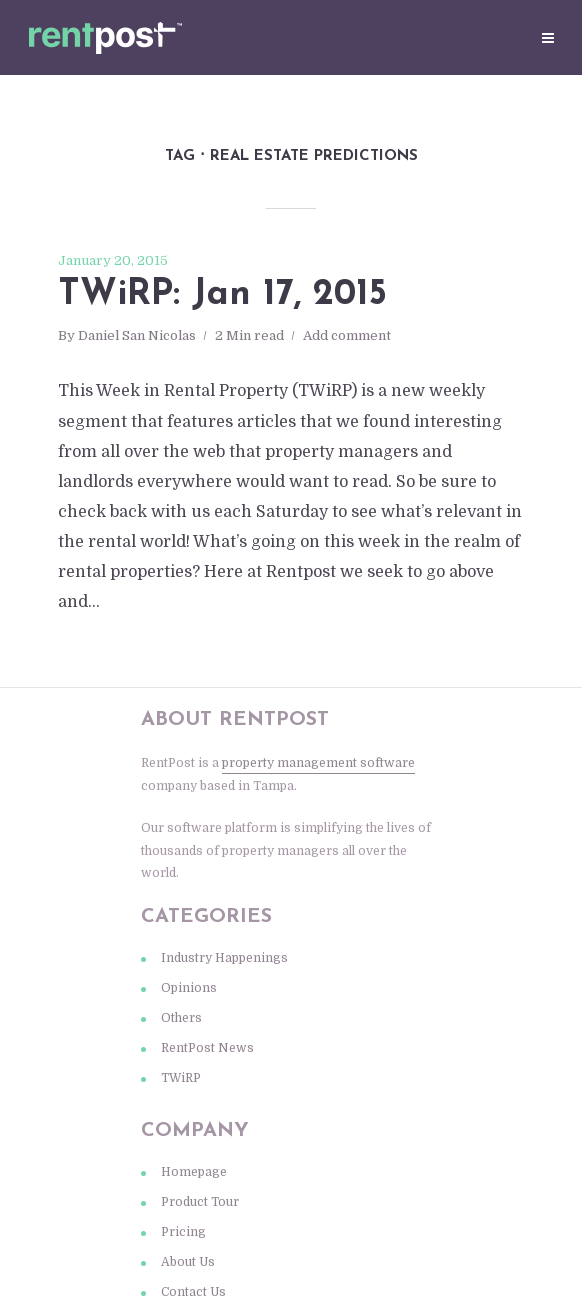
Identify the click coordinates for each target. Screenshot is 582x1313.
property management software (318, 763)
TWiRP (181, 1078)
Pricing (183, 1232)
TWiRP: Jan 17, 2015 (222, 295)
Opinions (189, 988)
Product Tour (200, 1202)
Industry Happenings (224, 958)
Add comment (347, 335)
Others (181, 1018)
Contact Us (193, 1292)
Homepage (194, 1172)
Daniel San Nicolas (137, 335)
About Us (188, 1262)
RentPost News (207, 1048)
